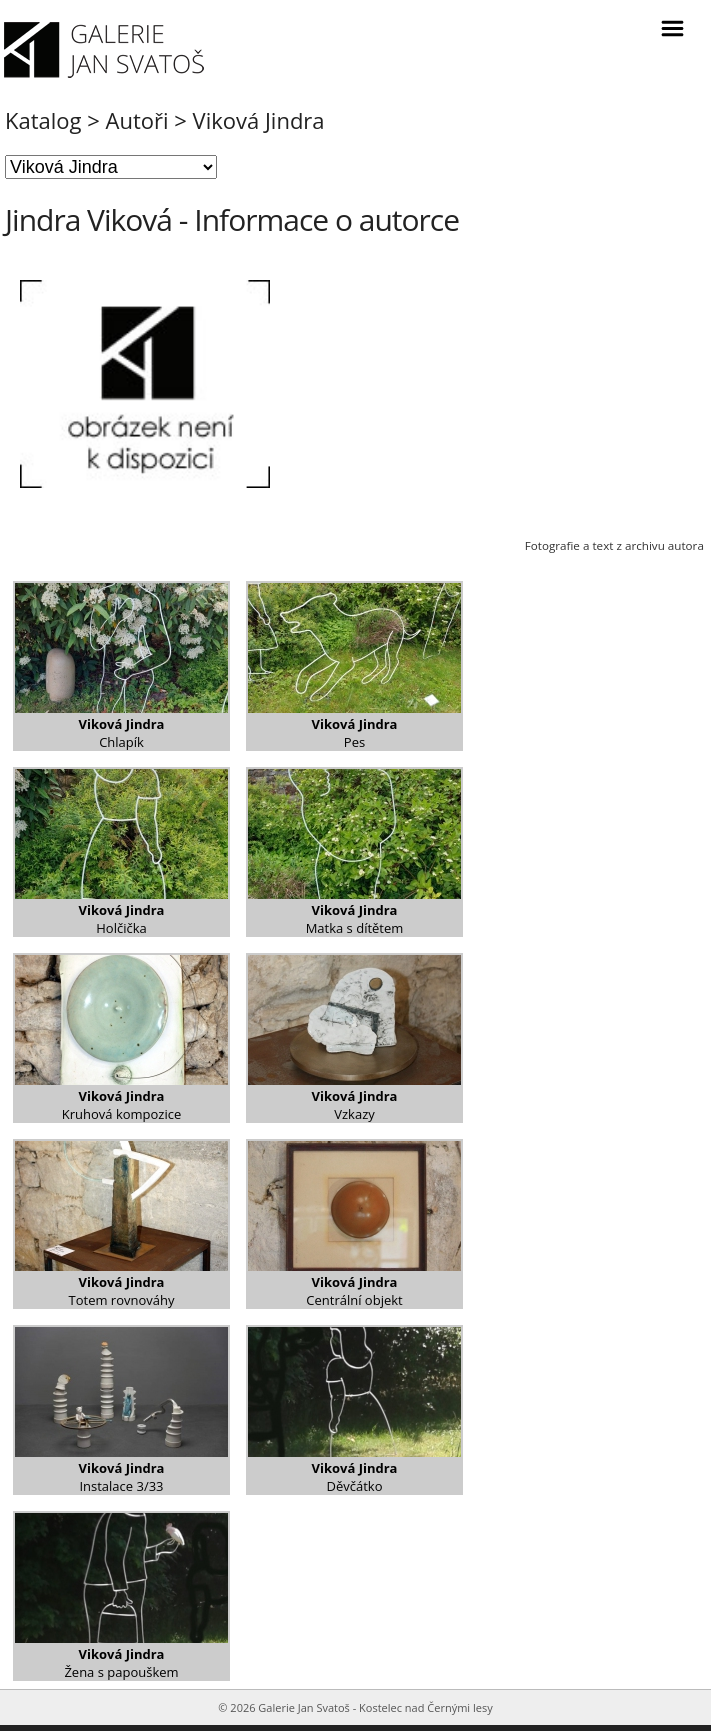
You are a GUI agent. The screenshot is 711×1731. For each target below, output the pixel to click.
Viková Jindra (259, 120)
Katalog (43, 120)
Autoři (137, 120)
